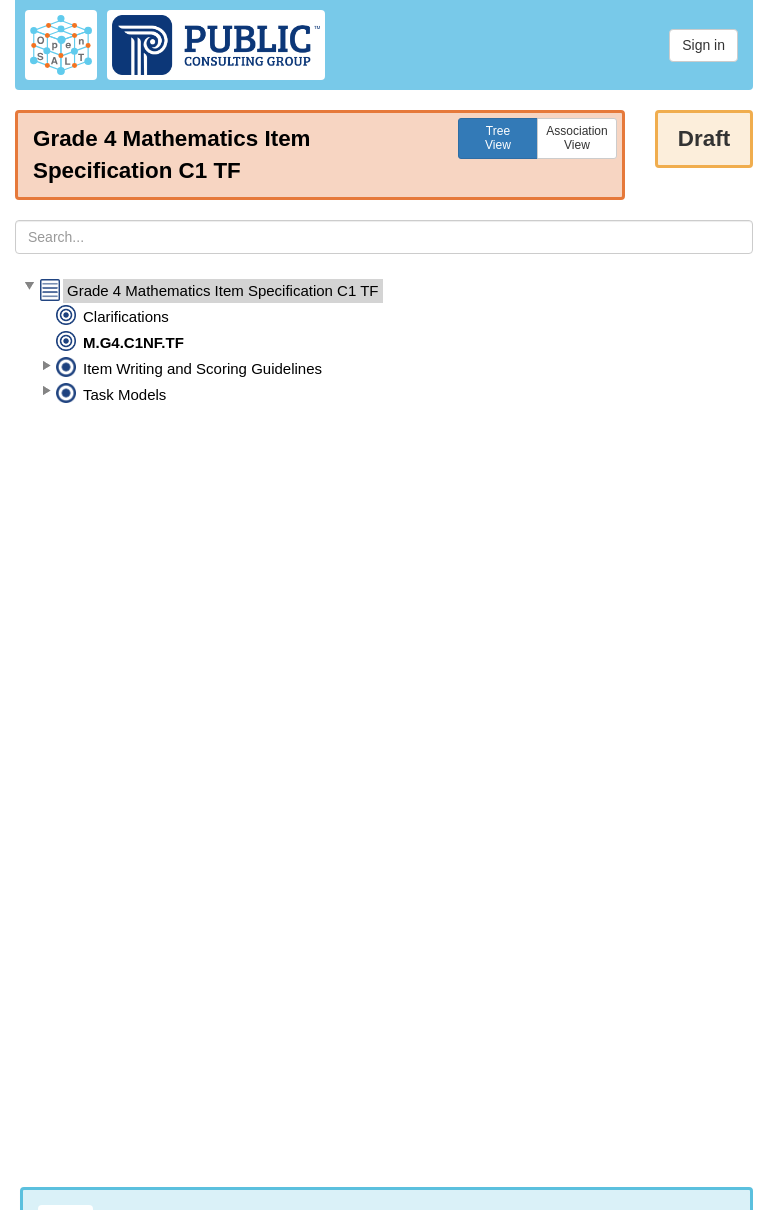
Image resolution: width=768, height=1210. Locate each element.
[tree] (384, 343)
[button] (29, 287)
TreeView (498, 138)
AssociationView (576, 138)
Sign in (703, 45)
